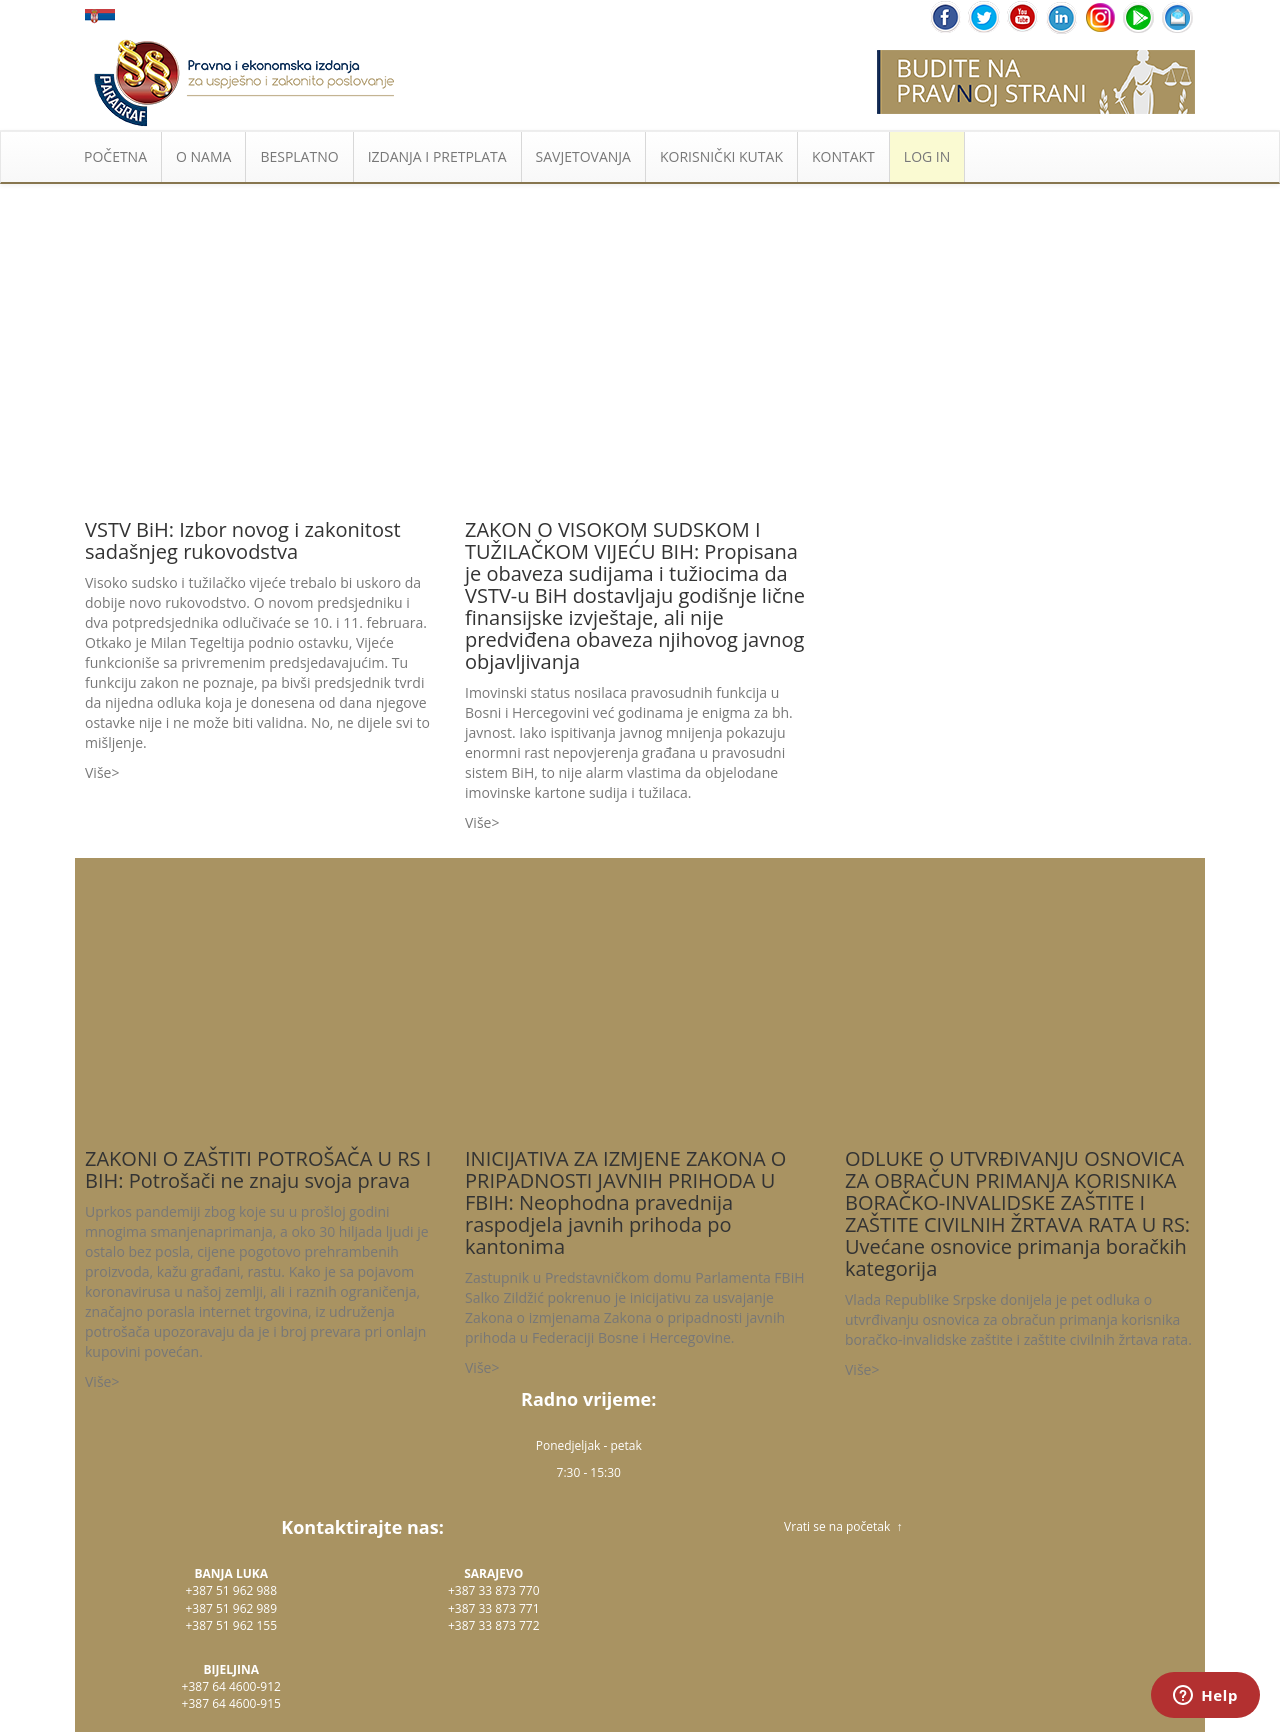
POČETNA (115, 156)
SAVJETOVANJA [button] (583, 156)
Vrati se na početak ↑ (843, 1526)
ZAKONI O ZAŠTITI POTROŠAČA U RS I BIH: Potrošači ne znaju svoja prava (258, 1169)
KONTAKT (843, 156)
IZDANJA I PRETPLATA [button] (437, 156)
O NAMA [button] (203, 156)
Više (98, 772)
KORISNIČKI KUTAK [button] (721, 156)
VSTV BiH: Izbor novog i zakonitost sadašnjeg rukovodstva (243, 540)
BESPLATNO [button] (299, 156)
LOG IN (927, 156)
